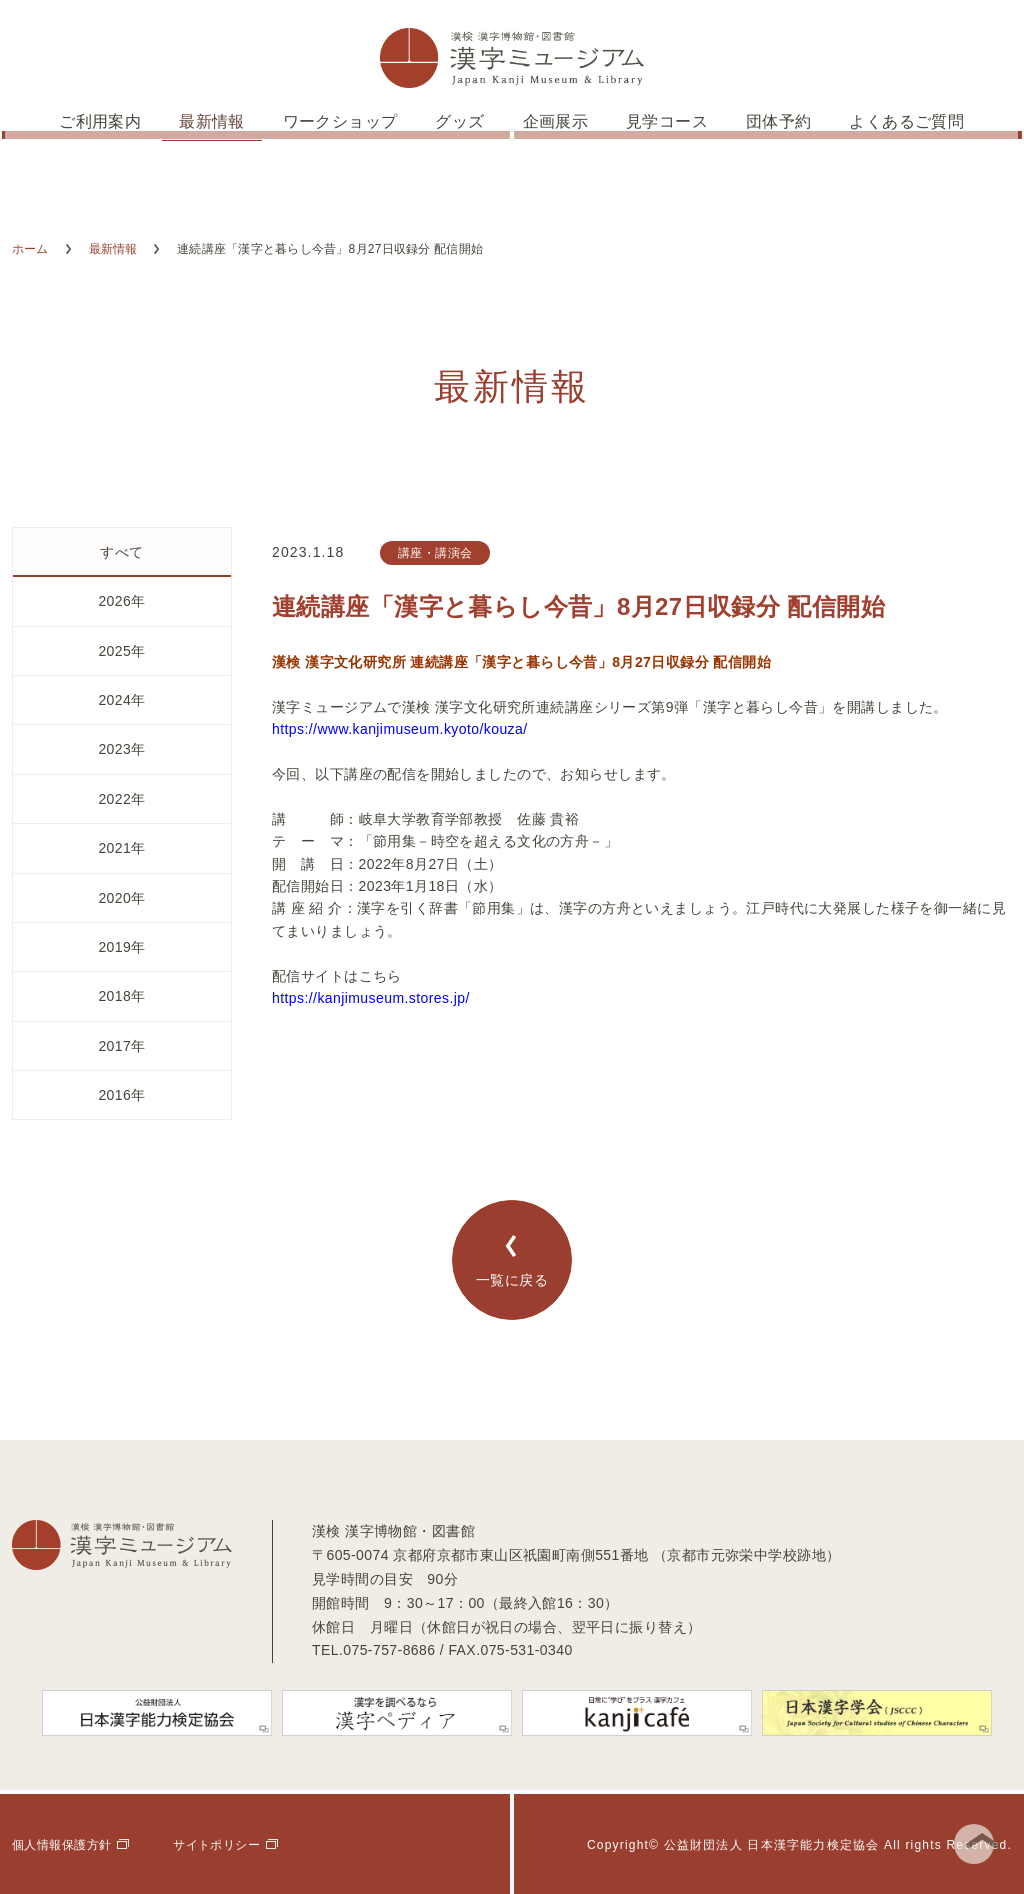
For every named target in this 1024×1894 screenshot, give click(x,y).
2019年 (121, 947)
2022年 (121, 799)
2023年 (121, 749)
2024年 (121, 700)
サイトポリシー (216, 1845)
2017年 (121, 1046)
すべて (121, 552)
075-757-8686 (389, 1650)
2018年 (121, 996)
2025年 (121, 651)
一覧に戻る (512, 1261)
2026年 (121, 601)
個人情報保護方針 (61, 1845)
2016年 (121, 1095)
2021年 (121, 848)
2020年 (121, 898)
